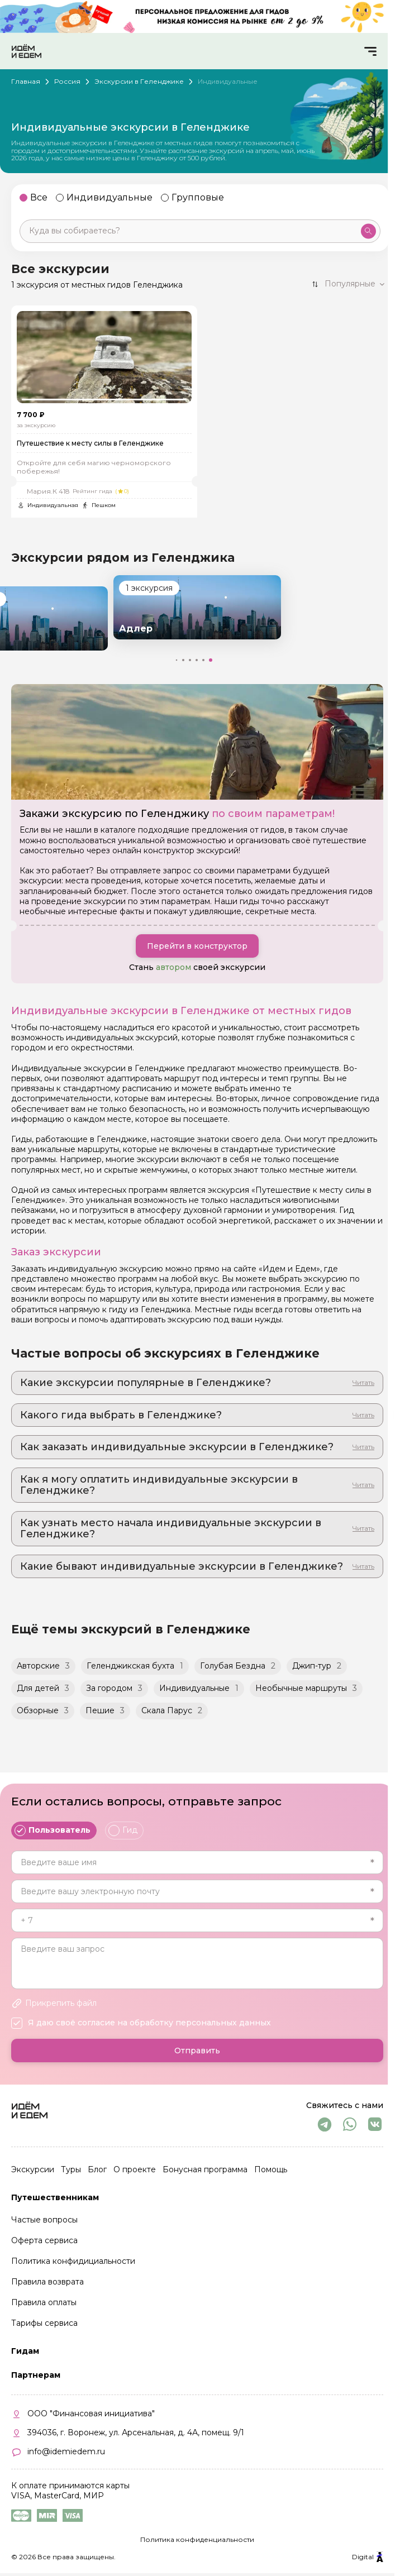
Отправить (197, 2050)
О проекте (134, 2169)
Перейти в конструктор (197, 947)
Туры (71, 2169)
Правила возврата (47, 2282)
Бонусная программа (205, 2169)
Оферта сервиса (44, 2240)
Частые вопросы (44, 2220)
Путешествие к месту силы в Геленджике (90, 444)
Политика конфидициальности (73, 2261)
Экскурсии (32, 2169)
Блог (97, 2169)
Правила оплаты (44, 2302)
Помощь (270, 2169)
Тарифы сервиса (44, 2323)
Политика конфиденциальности (197, 2539)
